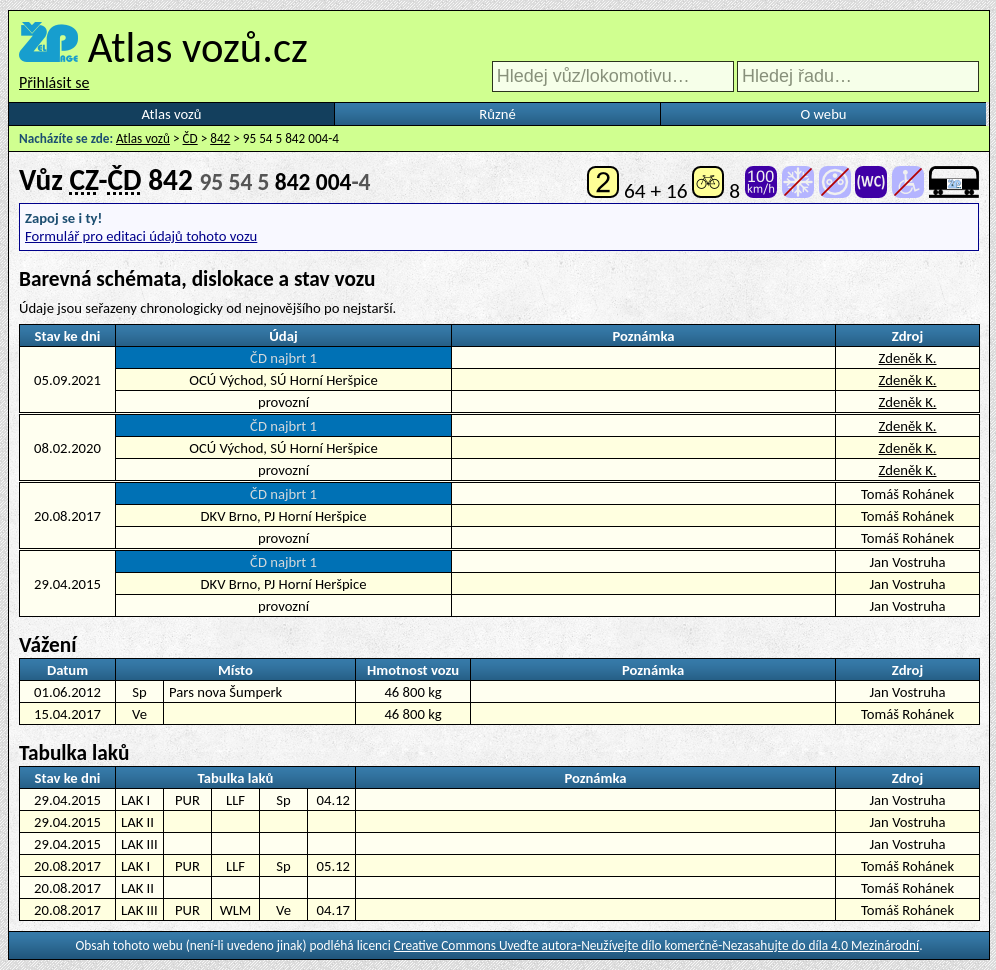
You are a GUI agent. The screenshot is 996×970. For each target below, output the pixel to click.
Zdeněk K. (907, 358)
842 (220, 138)
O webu (823, 114)
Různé (497, 114)
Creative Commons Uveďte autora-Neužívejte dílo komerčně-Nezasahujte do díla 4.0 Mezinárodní (656, 945)
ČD (190, 138)
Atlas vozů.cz (198, 47)
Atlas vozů (172, 114)
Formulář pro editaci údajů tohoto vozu (141, 236)
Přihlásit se (54, 82)
